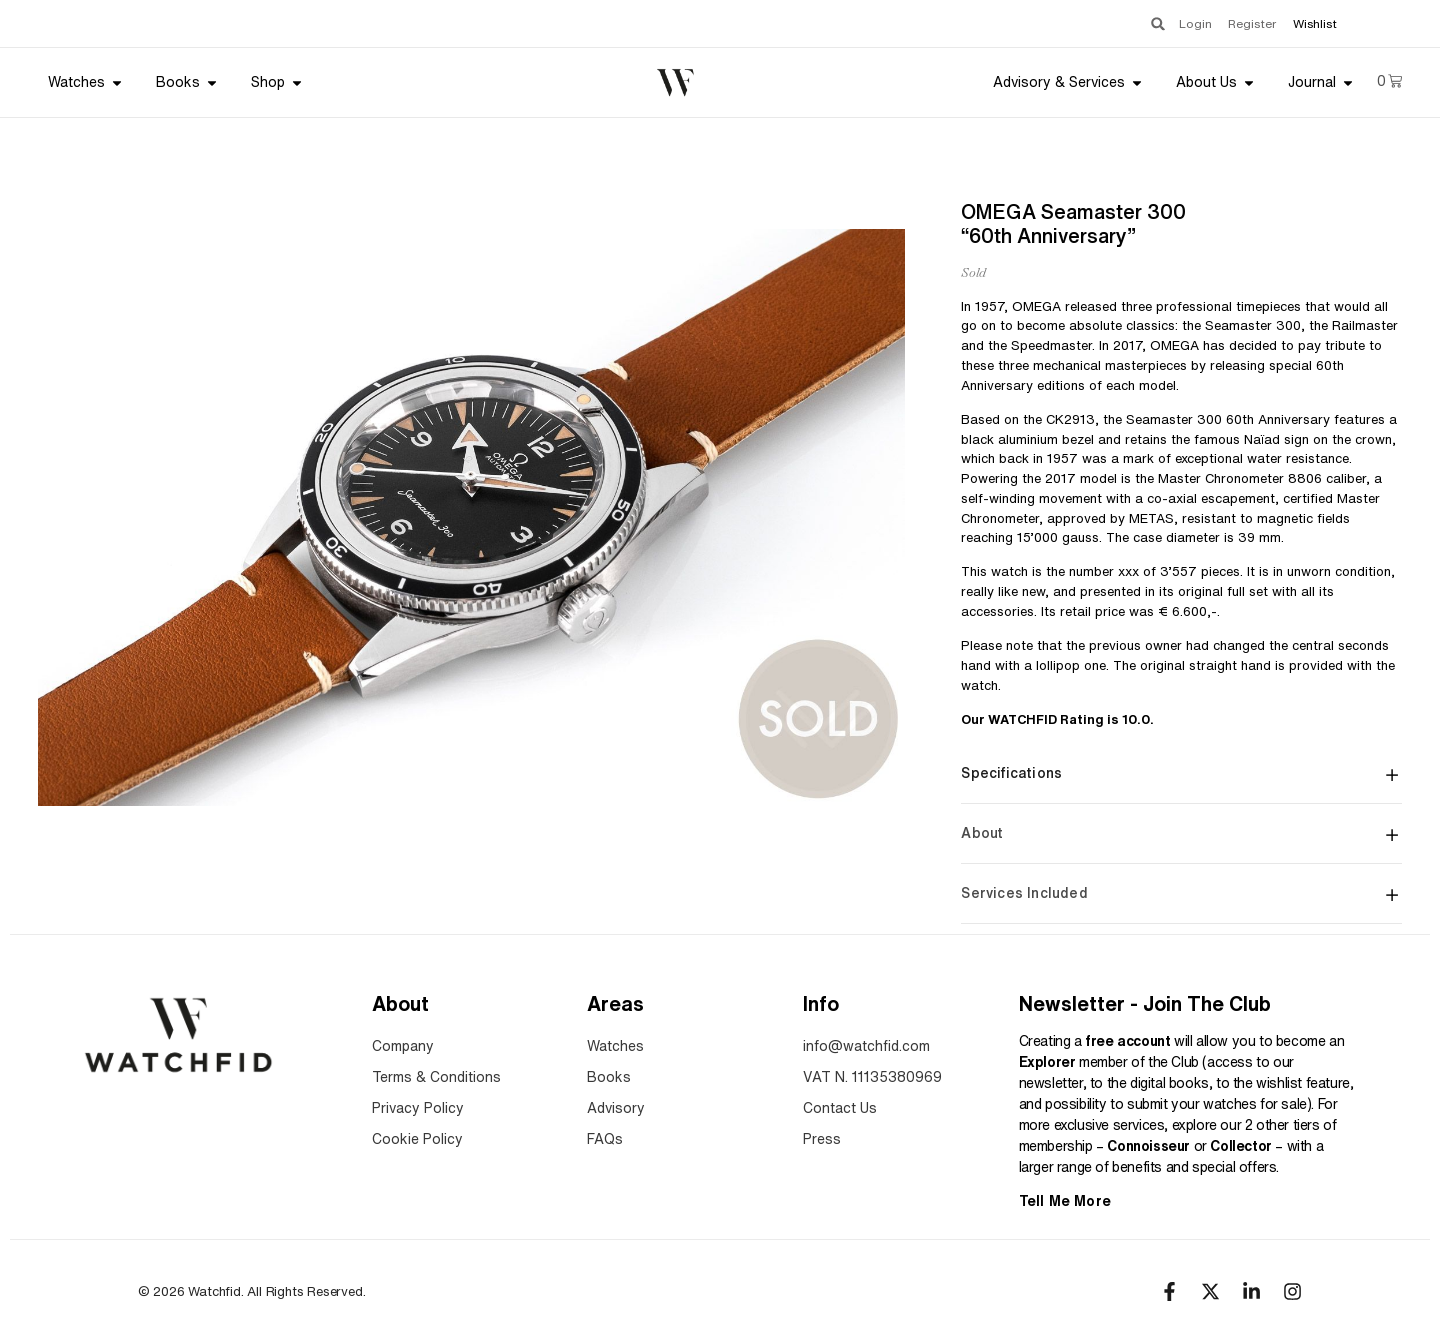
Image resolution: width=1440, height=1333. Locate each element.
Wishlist (1315, 23)
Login (1180, 23)
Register (1247, 23)
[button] (1138, 23)
